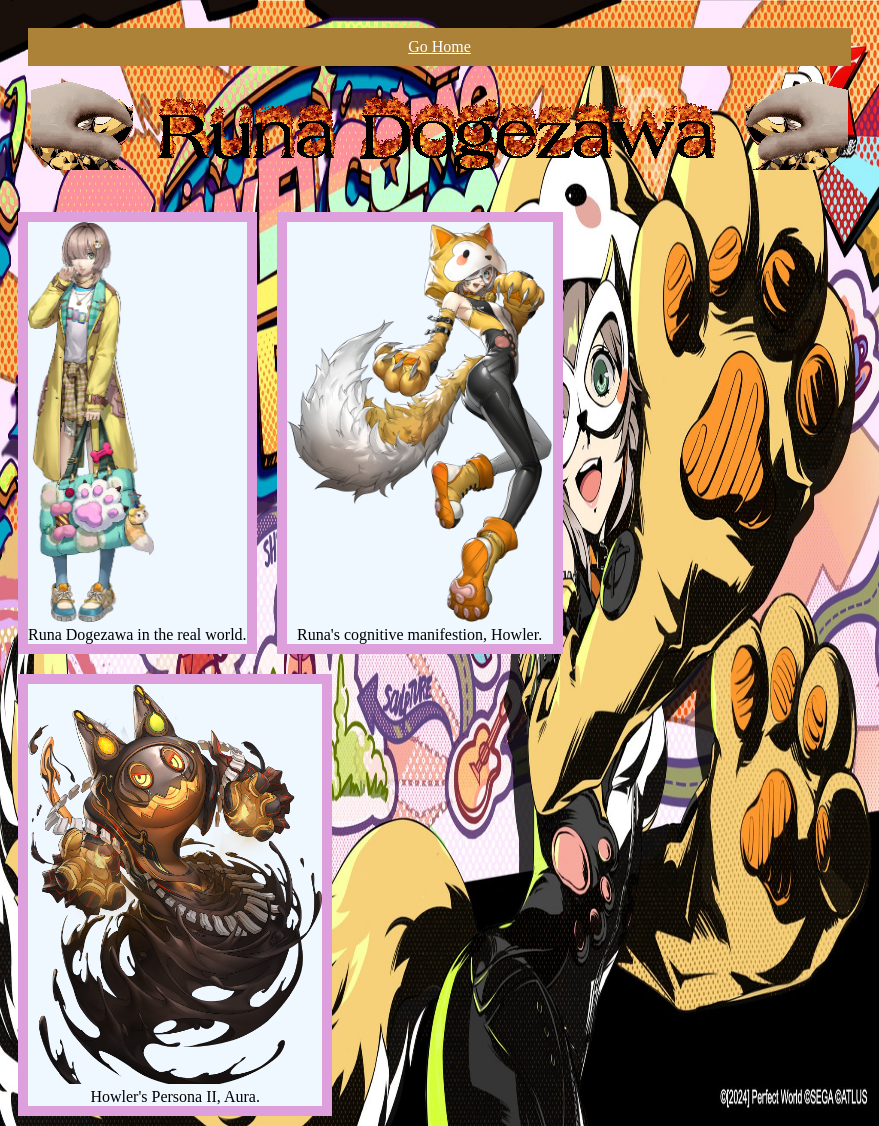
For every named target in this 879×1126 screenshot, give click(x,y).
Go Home (439, 46)
